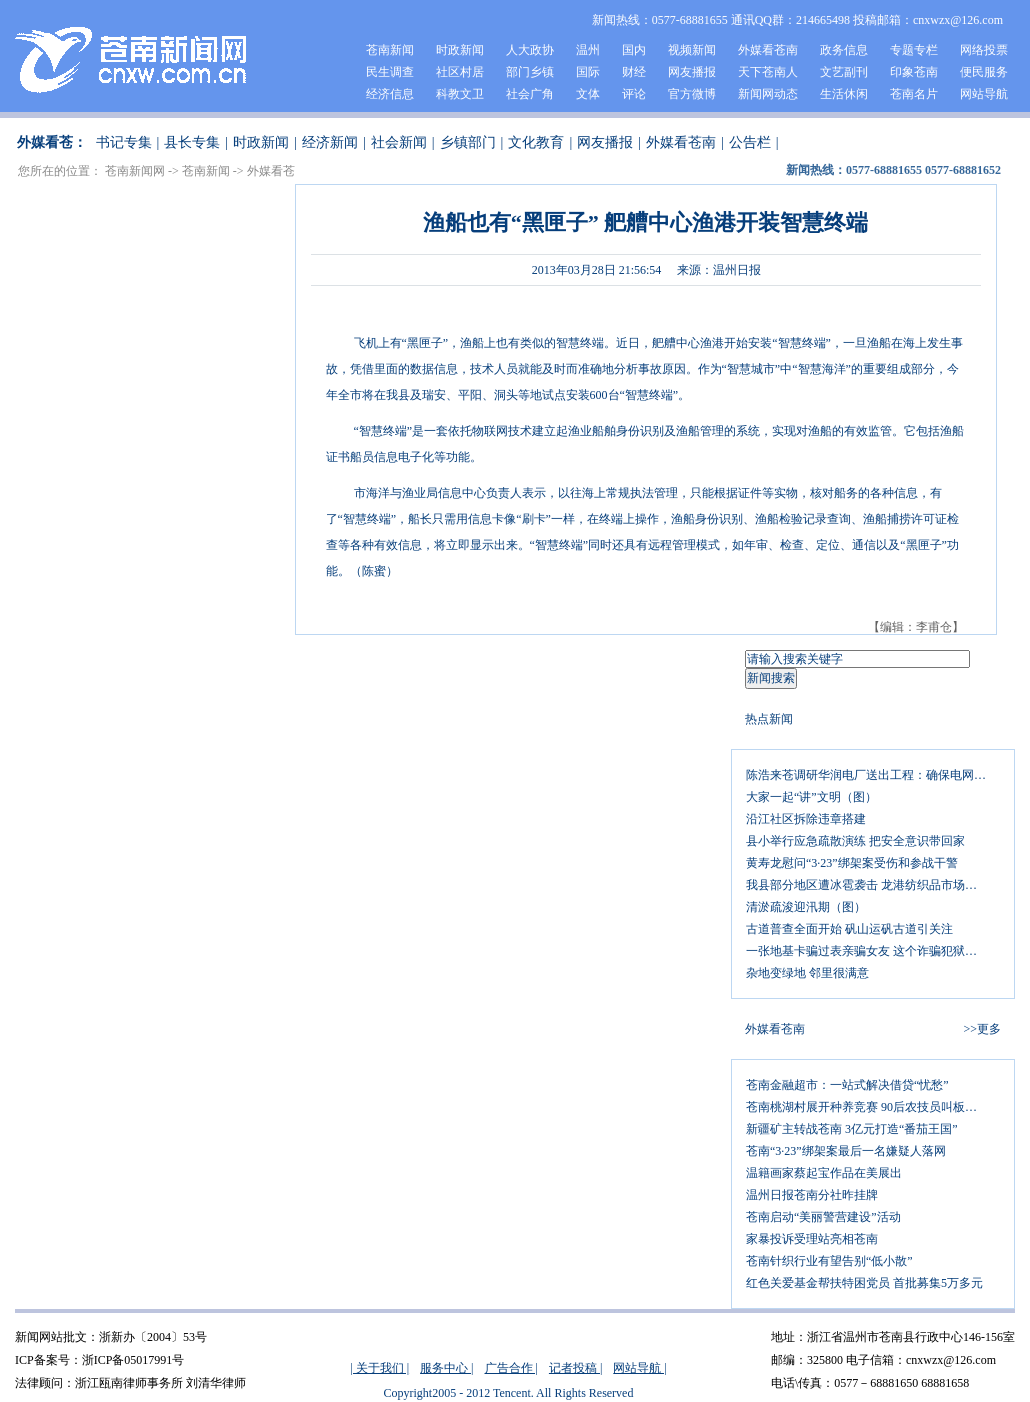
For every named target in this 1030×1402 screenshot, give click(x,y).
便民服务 (984, 72)
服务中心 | (446, 1368)
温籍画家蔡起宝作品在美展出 (824, 1173)
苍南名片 (914, 94)
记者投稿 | (575, 1368)
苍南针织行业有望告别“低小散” (829, 1261)
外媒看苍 (271, 171)
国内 (634, 50)
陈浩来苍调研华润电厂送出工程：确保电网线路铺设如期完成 (873, 775)
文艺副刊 (844, 72)
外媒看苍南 (768, 50)
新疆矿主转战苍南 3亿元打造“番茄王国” (852, 1129)
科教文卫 (460, 94)
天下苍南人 (768, 72)
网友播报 (692, 72)
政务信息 (844, 50)
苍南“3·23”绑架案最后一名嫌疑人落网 (846, 1151)
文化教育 (536, 142)
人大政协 (530, 50)
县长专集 (192, 142)
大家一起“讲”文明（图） (811, 797)
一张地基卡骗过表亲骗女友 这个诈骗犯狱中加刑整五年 (873, 951)
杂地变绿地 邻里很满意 (807, 973)
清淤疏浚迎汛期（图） (806, 907)
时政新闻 (460, 50)
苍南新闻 (390, 50)
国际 (588, 72)
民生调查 (390, 72)
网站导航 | (639, 1368)
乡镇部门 (468, 142)
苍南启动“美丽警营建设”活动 (823, 1217)
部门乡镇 (530, 72)
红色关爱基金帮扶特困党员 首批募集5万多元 (864, 1283)
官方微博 (692, 94)
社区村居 (460, 72)
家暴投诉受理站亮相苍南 (812, 1239)
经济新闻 (330, 142)
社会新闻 (399, 142)
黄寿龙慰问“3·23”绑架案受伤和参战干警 (852, 863)
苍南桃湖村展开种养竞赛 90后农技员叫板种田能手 (873, 1107)
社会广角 (530, 94)
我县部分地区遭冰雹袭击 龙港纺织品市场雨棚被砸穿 (873, 885)
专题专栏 (914, 50)
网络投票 (984, 50)
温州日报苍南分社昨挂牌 (812, 1195)
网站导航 (984, 94)
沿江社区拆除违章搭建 (806, 819)
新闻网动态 (768, 94)
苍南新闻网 (135, 171)
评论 (634, 94)
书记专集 (124, 142)
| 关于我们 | (379, 1368)
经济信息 (390, 94)
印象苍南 (914, 72)
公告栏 (750, 142)
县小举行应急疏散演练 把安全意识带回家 (855, 841)
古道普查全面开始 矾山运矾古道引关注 (849, 929)
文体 (588, 94)
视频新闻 (692, 50)
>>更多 (982, 1029)
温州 (588, 50)
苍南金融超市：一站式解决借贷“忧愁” (847, 1085)
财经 (634, 72)
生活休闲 (844, 94)
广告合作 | (511, 1368)
